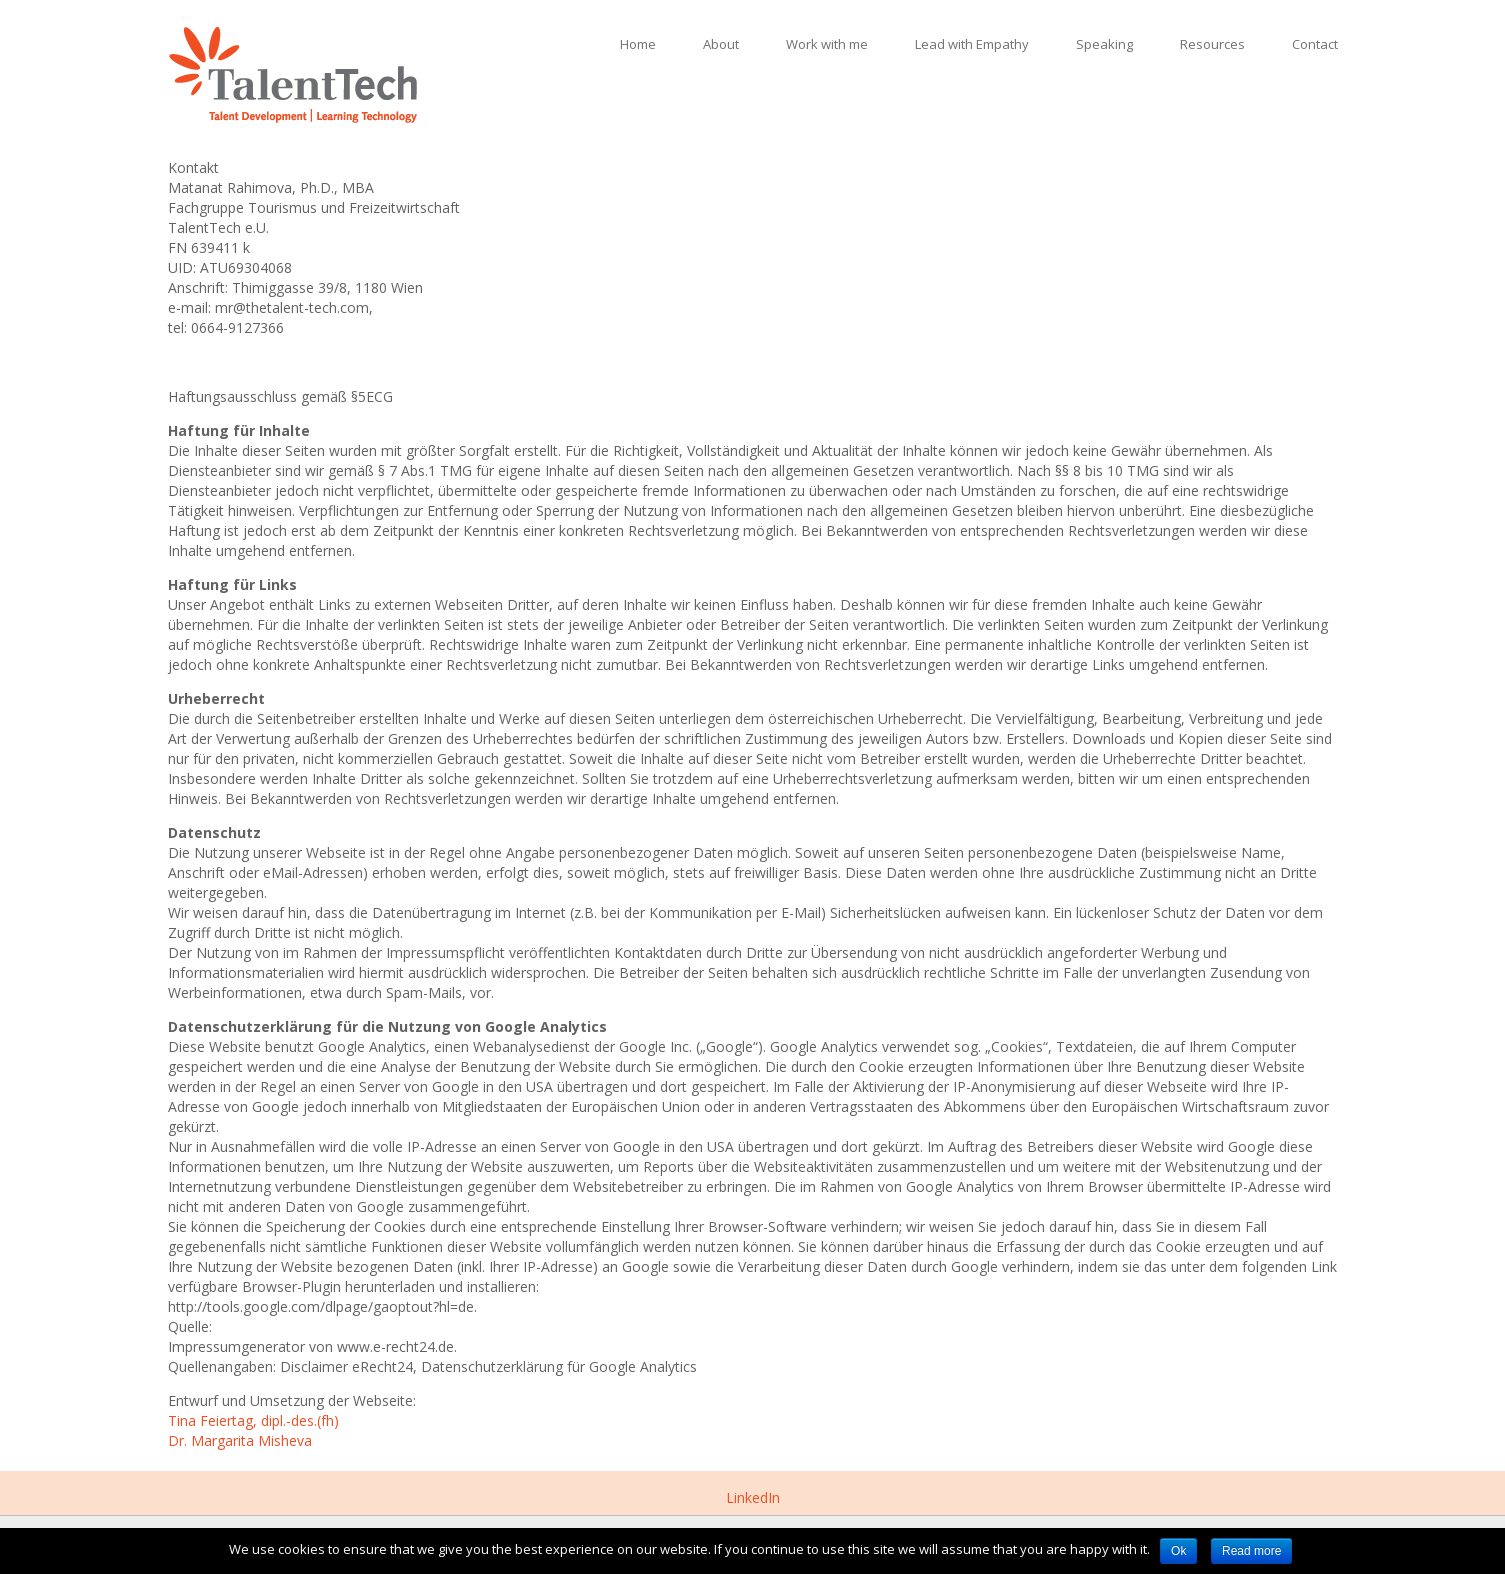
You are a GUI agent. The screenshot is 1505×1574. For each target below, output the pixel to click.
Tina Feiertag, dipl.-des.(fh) (253, 1420)
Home (638, 44)
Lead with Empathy (972, 44)
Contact (1315, 44)
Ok (1178, 1551)
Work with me (827, 44)
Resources (1212, 44)
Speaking (1104, 44)
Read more (1251, 1551)
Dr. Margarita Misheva (240, 1440)
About (721, 44)
